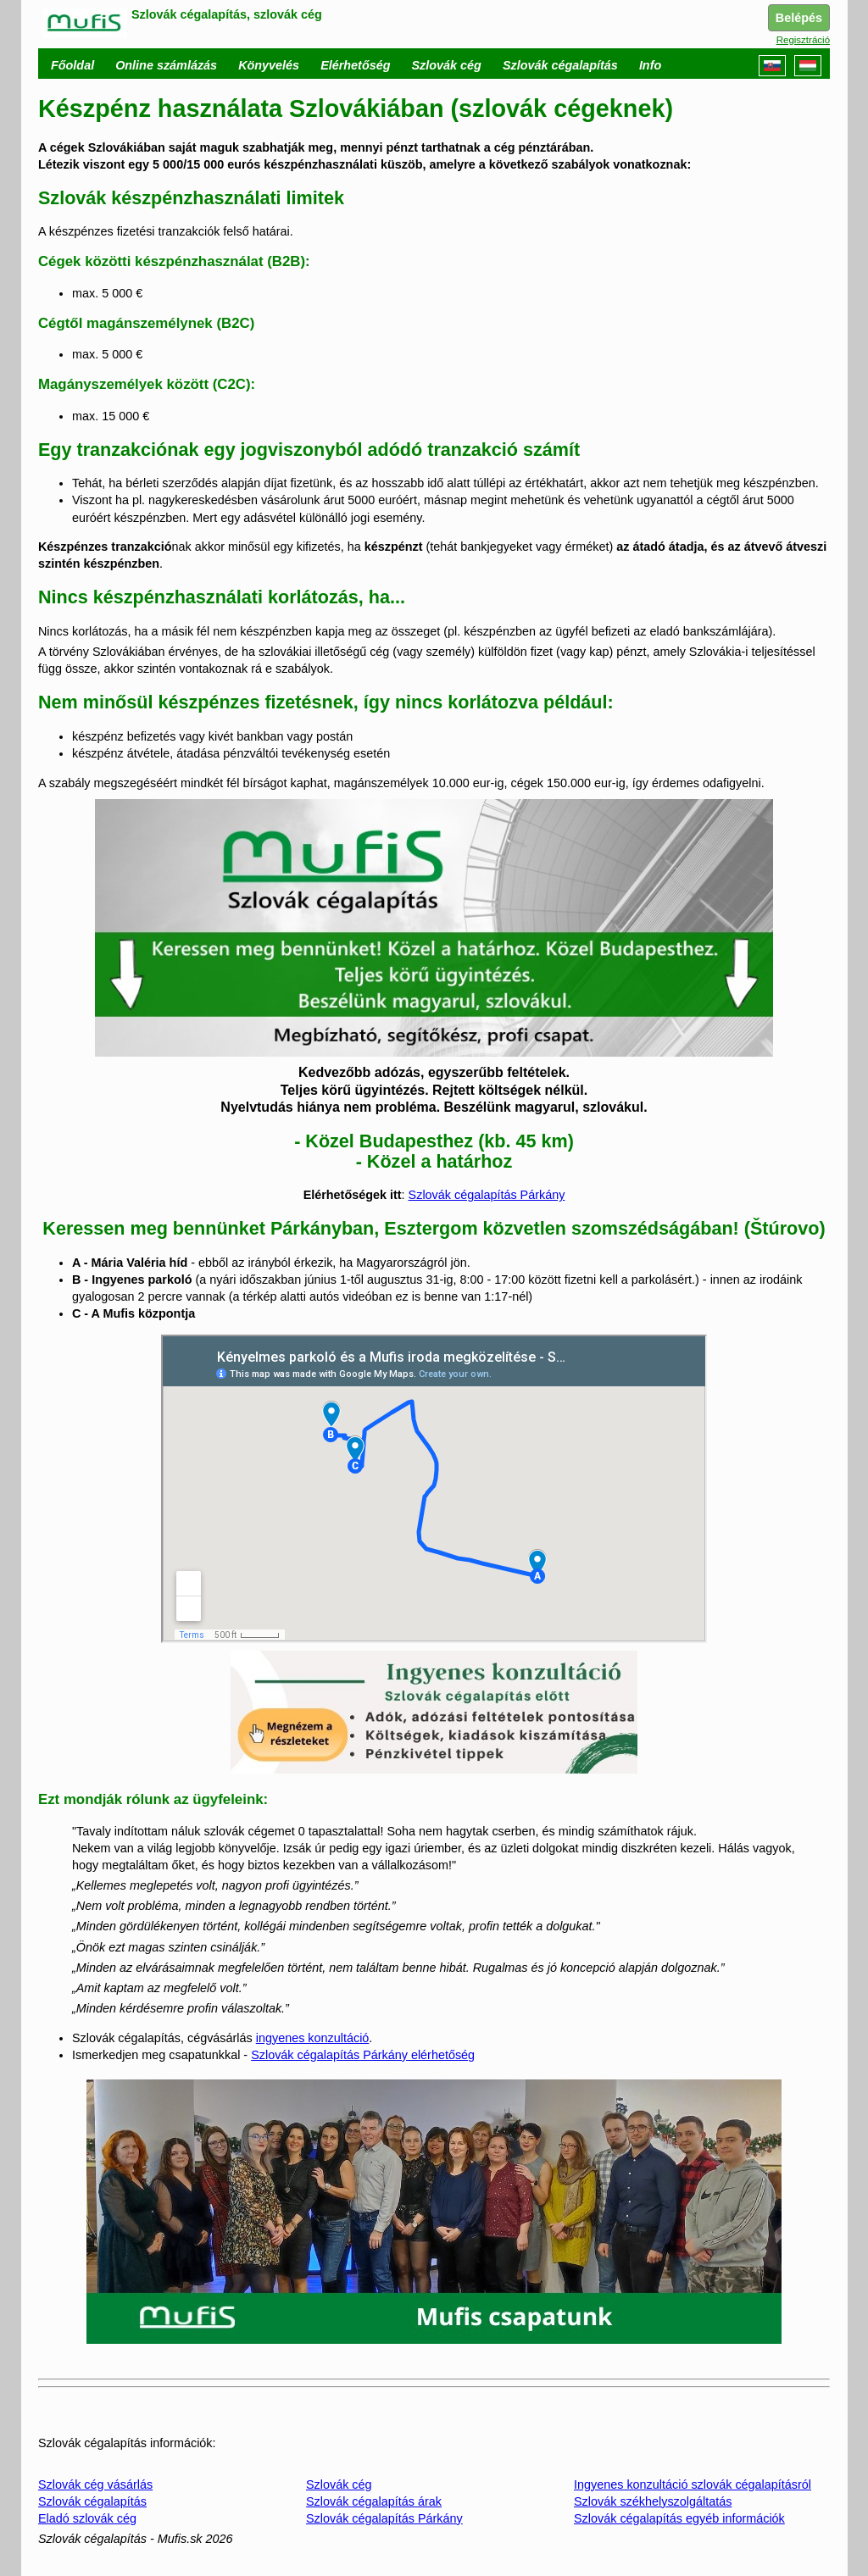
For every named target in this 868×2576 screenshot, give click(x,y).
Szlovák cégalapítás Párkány (487, 1195)
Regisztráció (803, 40)
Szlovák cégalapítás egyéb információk (679, 2518)
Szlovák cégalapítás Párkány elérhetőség (363, 2055)
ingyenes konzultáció (313, 2038)
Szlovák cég (339, 2484)
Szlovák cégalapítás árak (374, 2501)
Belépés (799, 18)
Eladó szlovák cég (87, 2518)
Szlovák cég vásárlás (95, 2484)
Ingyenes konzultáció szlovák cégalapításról (692, 2484)
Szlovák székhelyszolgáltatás (653, 2501)
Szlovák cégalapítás (92, 2501)
